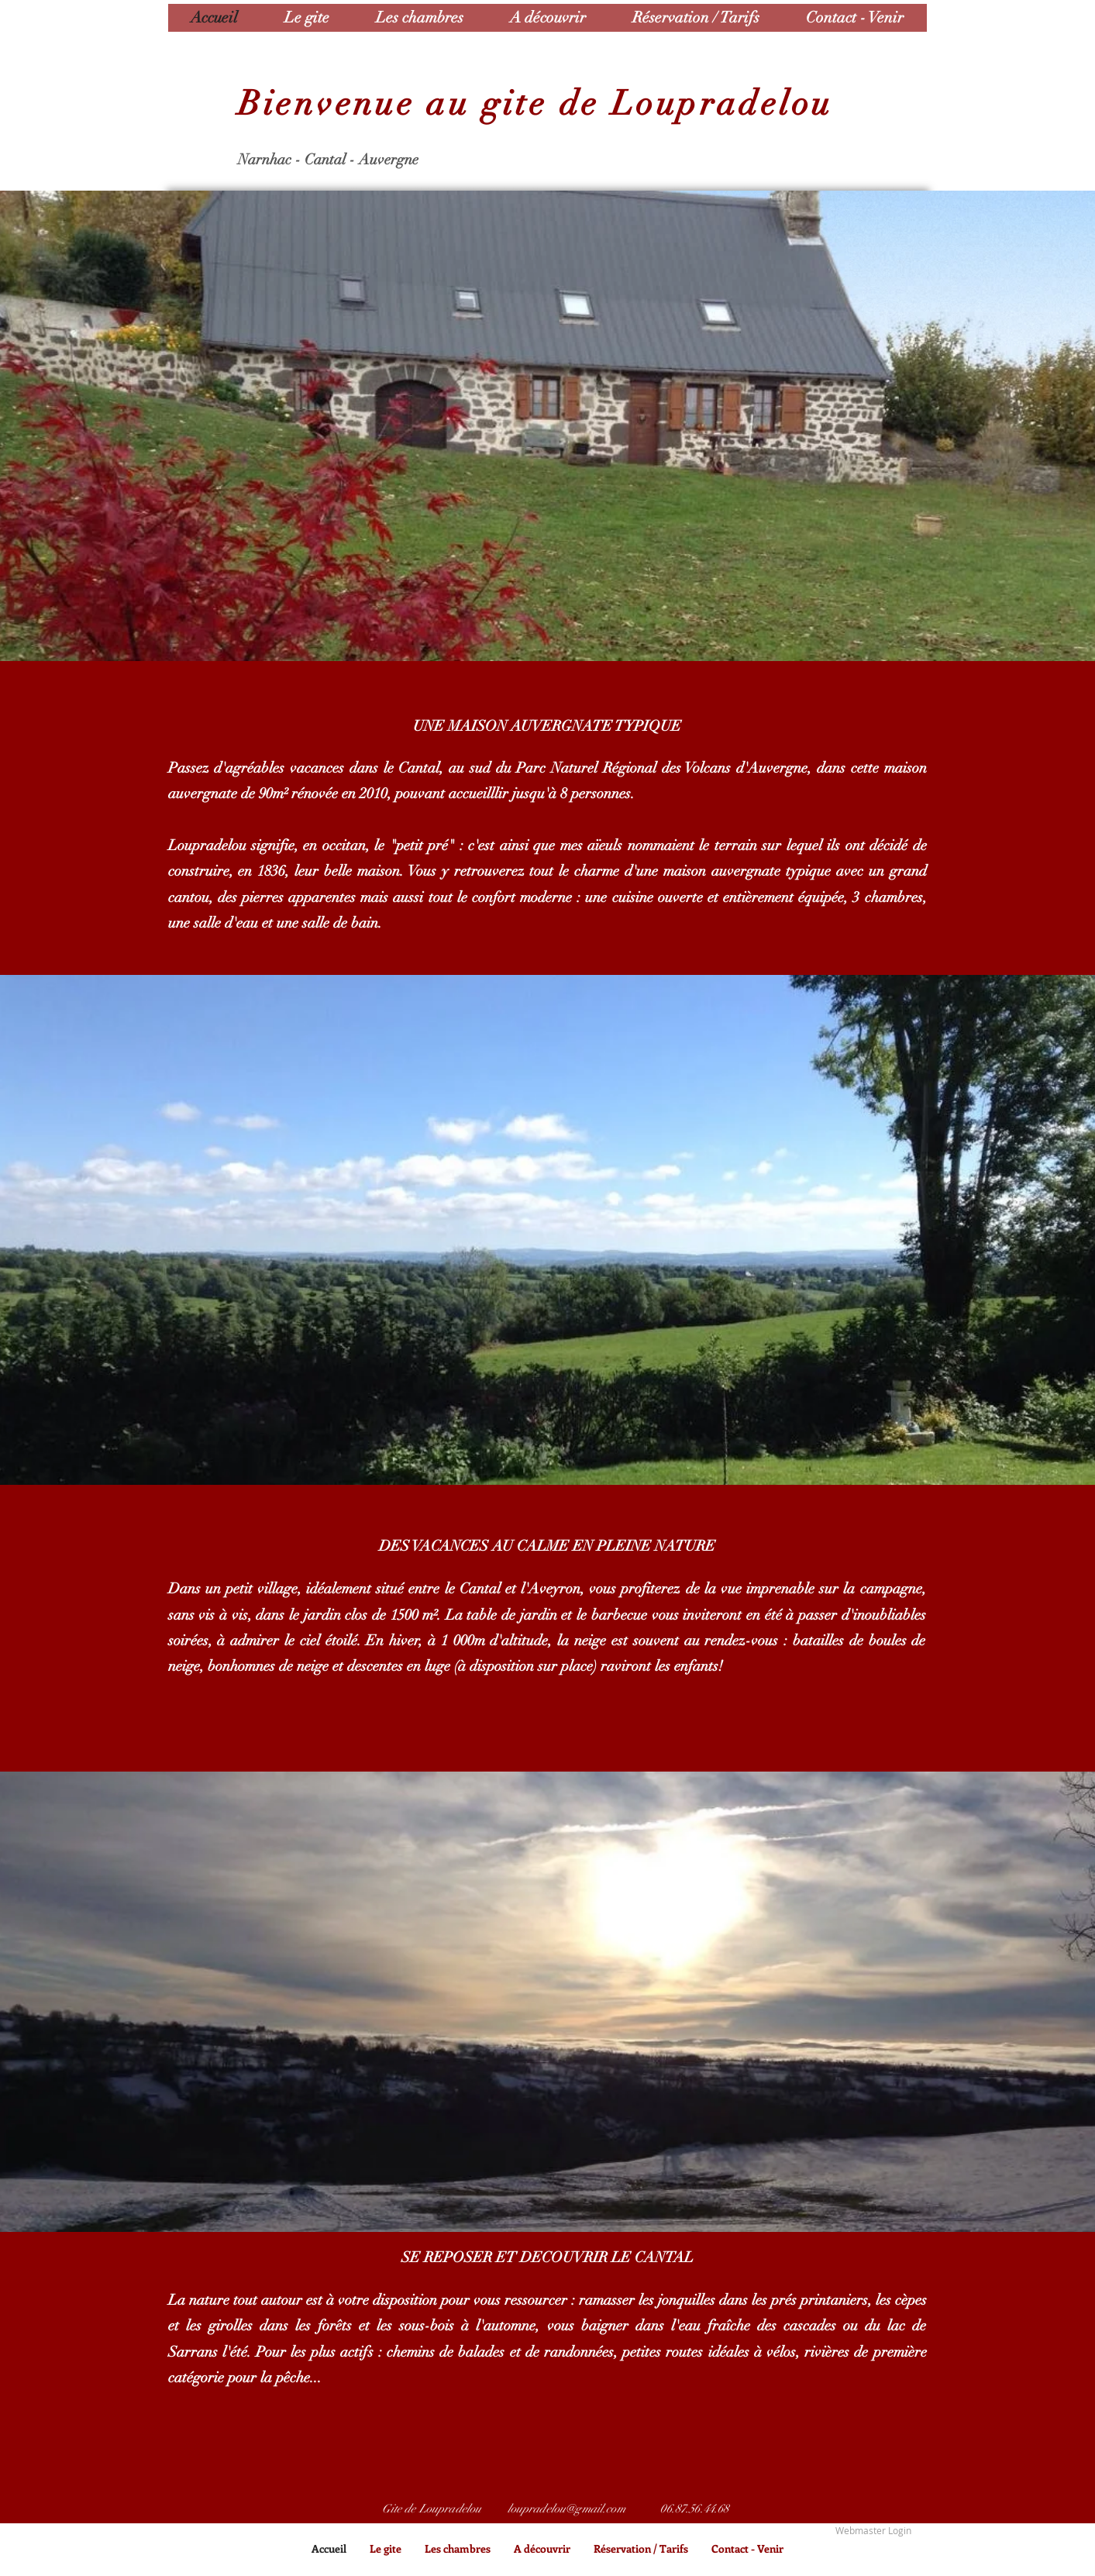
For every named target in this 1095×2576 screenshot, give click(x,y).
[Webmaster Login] (873, 2531)
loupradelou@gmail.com (566, 2509)
